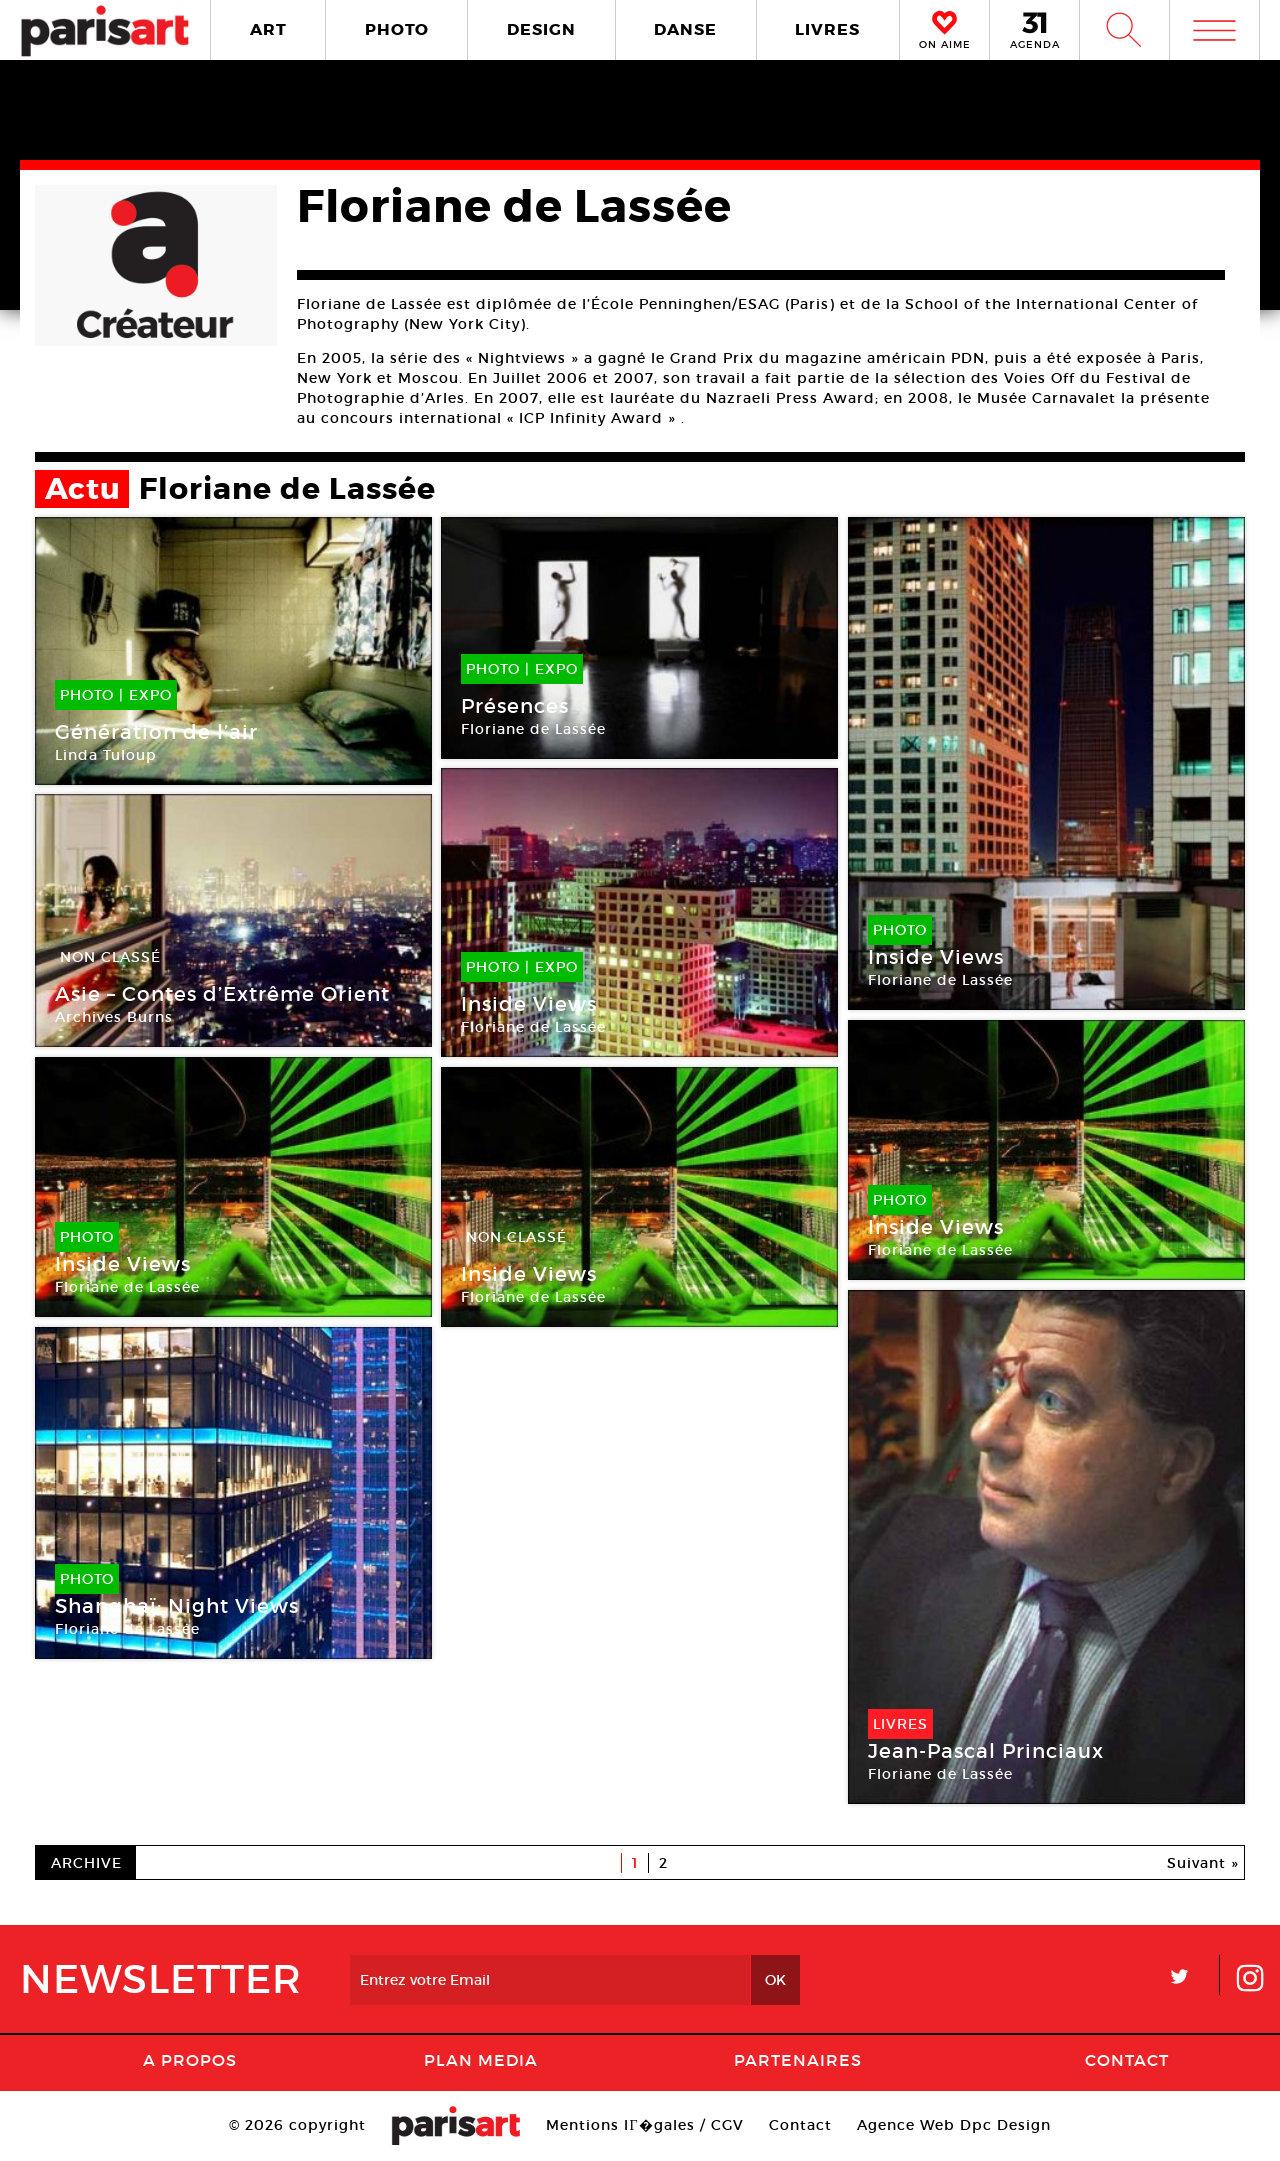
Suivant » (1203, 1863)
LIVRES (827, 29)
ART (268, 29)
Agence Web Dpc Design (954, 2125)
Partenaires (798, 2060)
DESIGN (541, 29)
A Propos (190, 2060)
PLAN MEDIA (481, 2060)
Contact (1127, 2060)
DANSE (685, 29)
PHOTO (397, 29)
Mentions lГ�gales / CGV (644, 2125)
